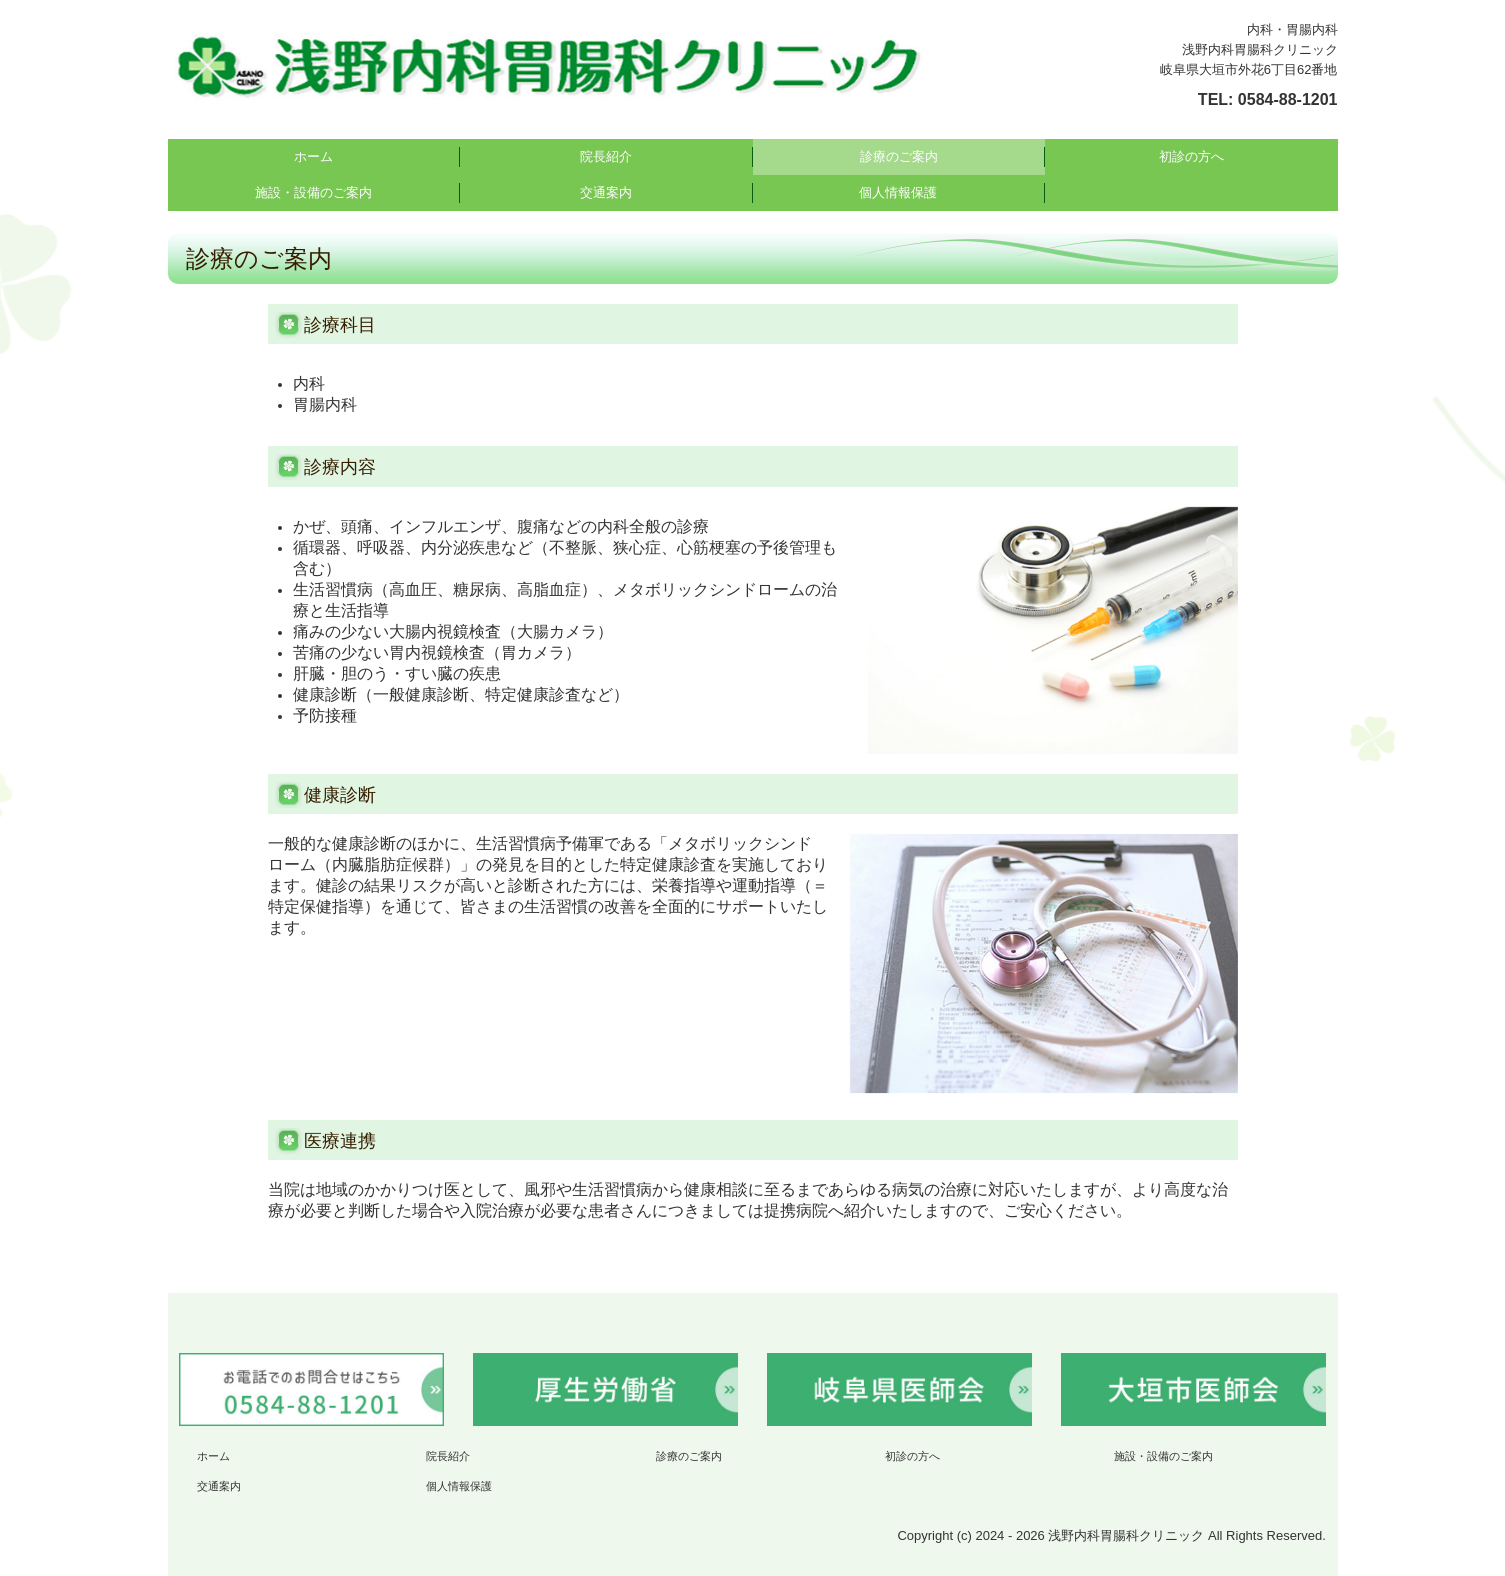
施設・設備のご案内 (313, 192)
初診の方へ (1191, 156)
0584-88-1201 (1288, 99)
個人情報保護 (898, 192)
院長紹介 (606, 156)
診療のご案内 (899, 156)
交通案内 (606, 192)
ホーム (313, 156)
